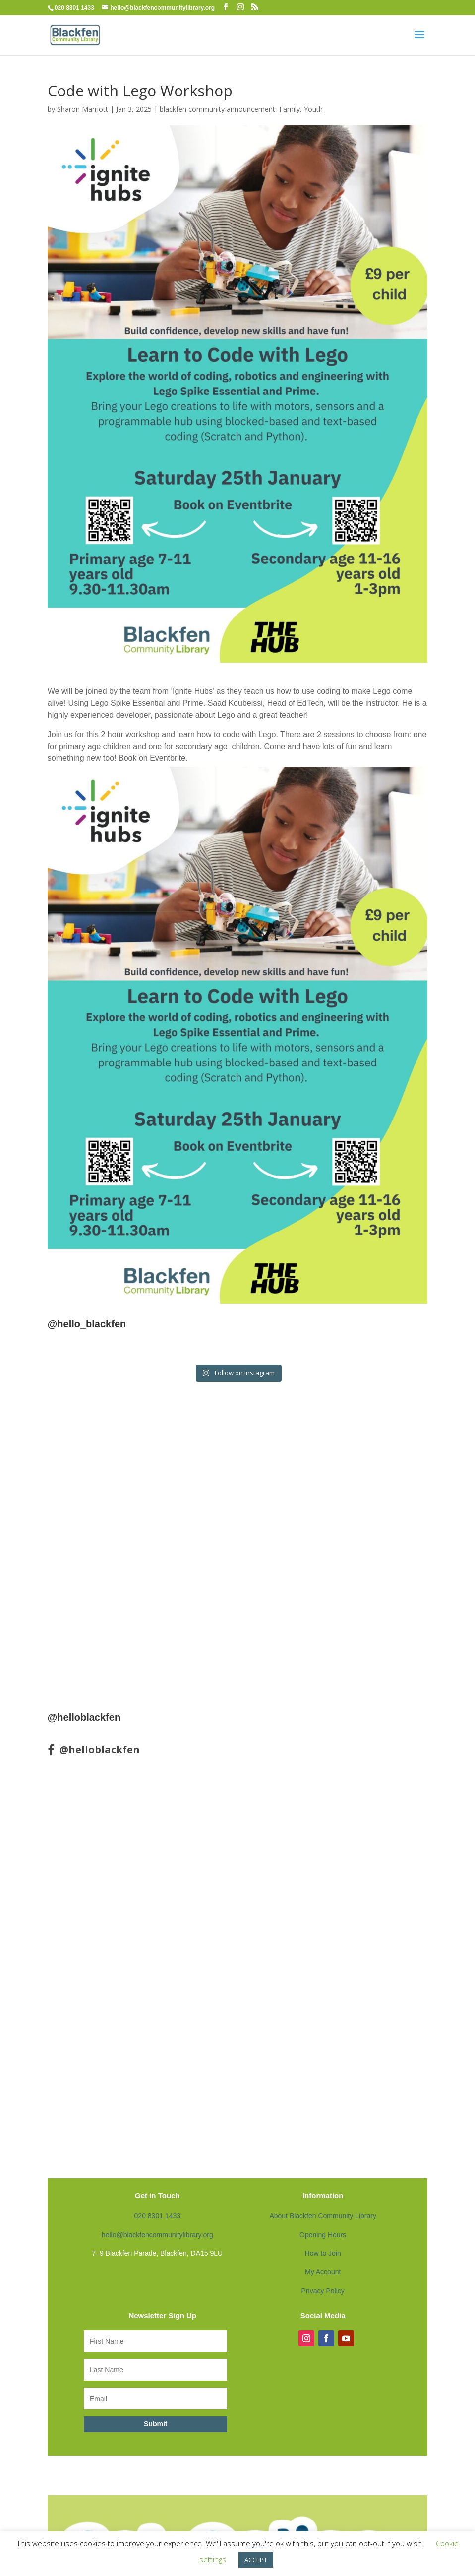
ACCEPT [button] (255, 2559)
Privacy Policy (323, 2291)
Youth (313, 108)
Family (289, 108)
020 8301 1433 (157, 2216)
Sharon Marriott (82, 108)
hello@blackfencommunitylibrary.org (157, 2235)
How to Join (323, 2253)
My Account (323, 2272)
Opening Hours (322, 2235)
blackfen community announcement (217, 108)
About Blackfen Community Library (322, 2216)
